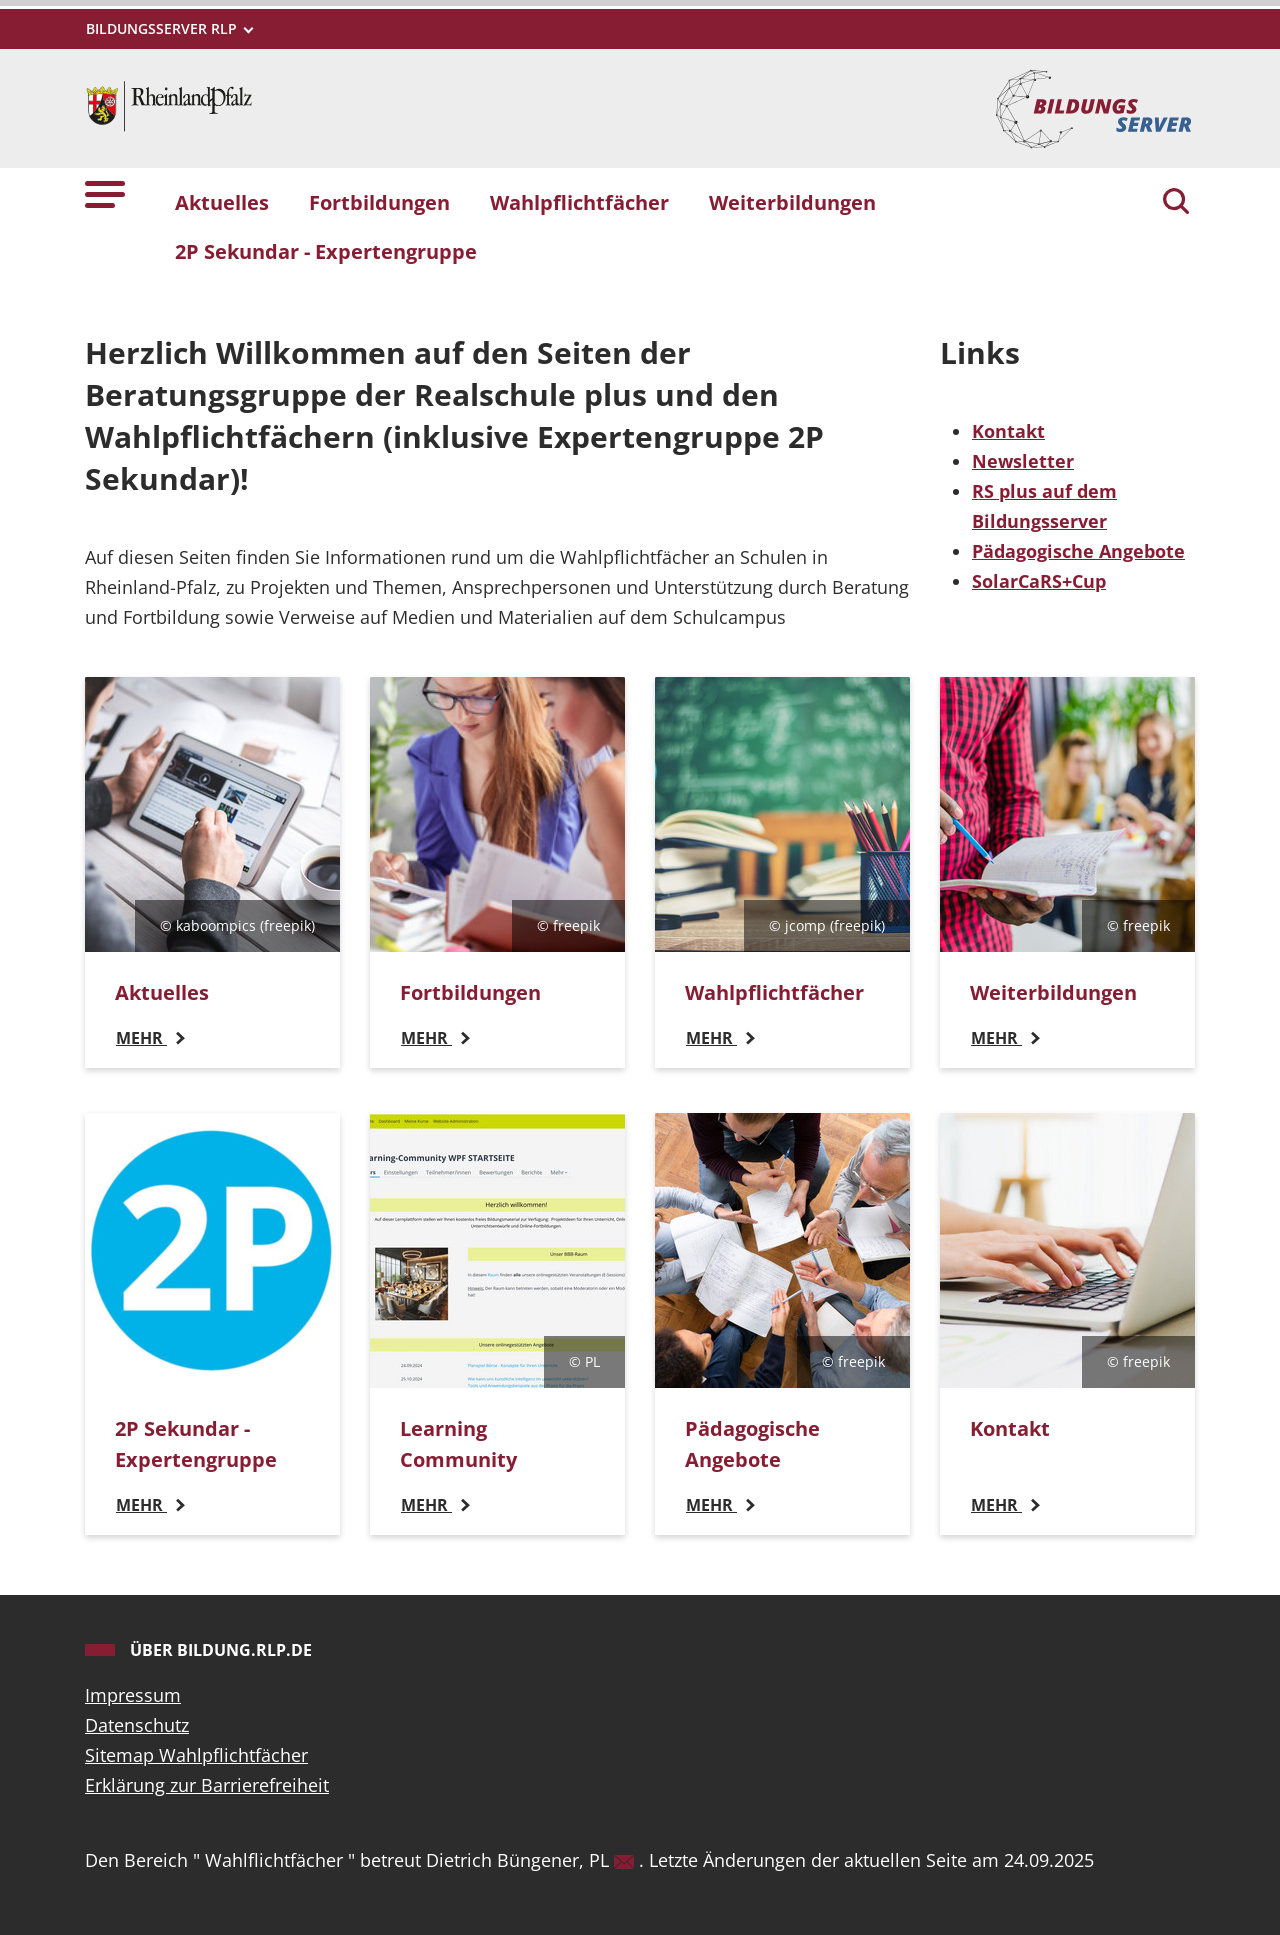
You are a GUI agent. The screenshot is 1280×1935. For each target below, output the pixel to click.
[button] (105, 193)
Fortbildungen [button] (379, 202)
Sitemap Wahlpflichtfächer (196, 1755)
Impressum (133, 1695)
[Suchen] (1176, 203)
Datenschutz (137, 1725)
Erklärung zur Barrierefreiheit (207, 1785)
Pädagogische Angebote (1078, 551)
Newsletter (1023, 461)
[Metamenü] (168, 28)
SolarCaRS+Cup (1039, 581)
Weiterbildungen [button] (792, 202)
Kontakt (1008, 431)
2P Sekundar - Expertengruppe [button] (326, 251)
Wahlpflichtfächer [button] (579, 202)
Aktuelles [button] (222, 202)
